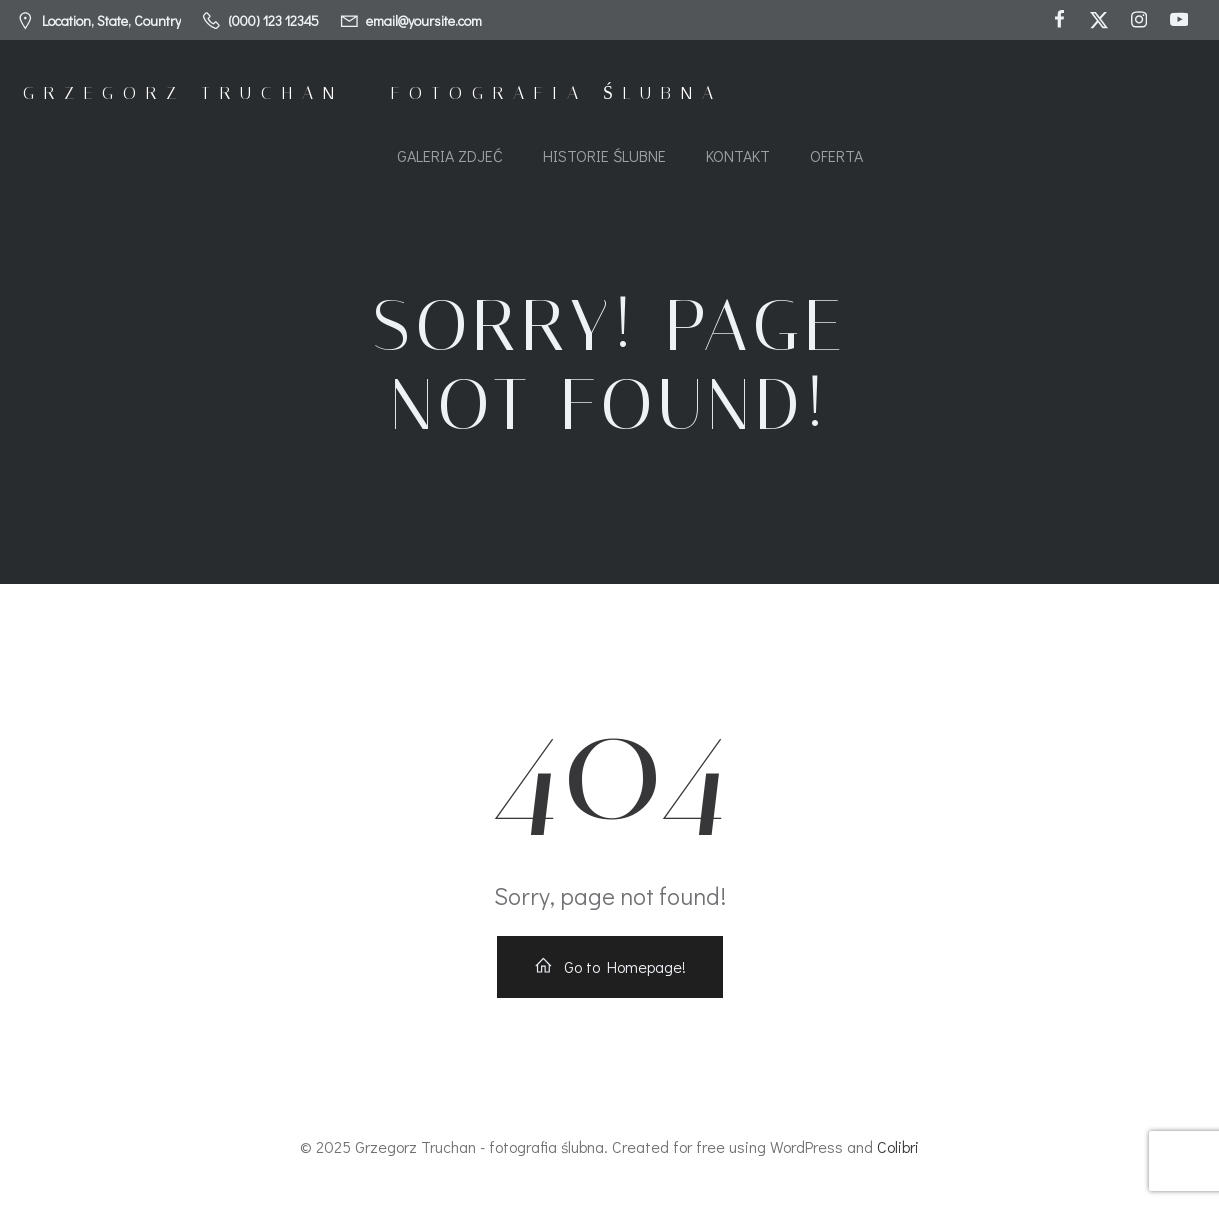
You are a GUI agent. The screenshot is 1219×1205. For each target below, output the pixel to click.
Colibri (898, 1146)
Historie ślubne (604, 155)
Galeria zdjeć (450, 155)
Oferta (836, 155)
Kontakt (738, 155)
